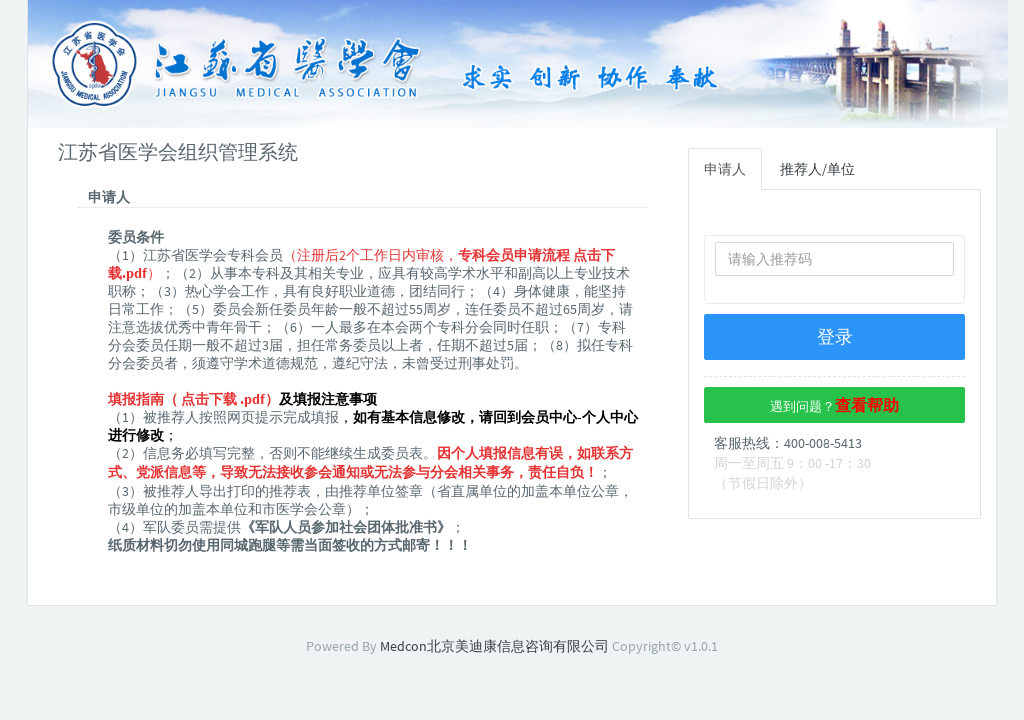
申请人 (725, 169)
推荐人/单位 (817, 169)
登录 (835, 336)
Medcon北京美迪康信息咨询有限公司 (494, 646)
